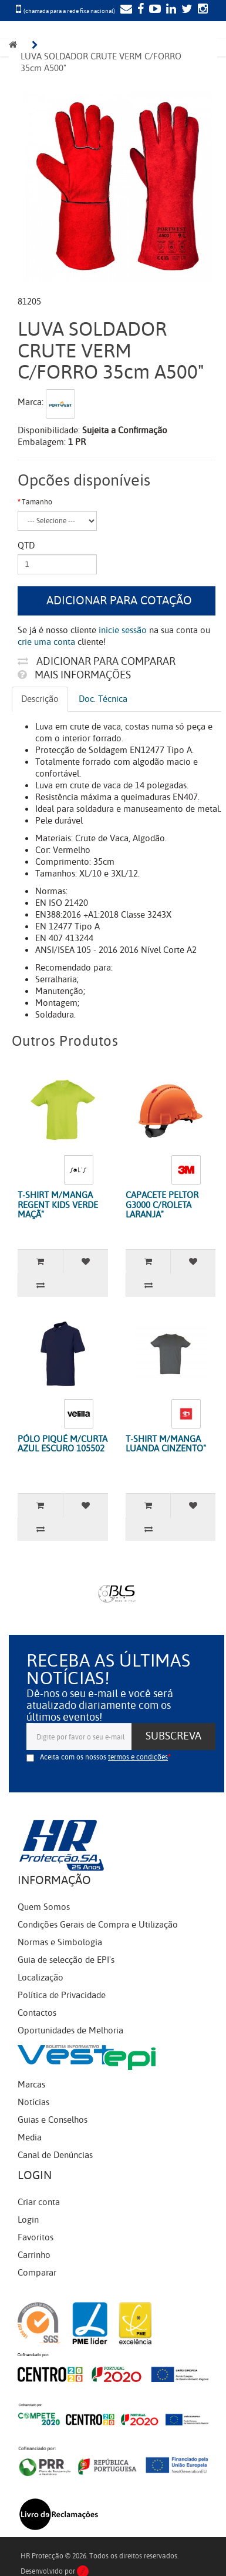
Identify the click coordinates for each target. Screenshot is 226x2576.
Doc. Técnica (103, 698)
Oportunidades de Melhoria (70, 2030)
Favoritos (35, 2237)
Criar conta (39, 2202)
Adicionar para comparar (97, 661)
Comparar (37, 2272)
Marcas (31, 2084)
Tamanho (37, 502)
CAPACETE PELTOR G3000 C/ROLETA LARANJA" (162, 1205)
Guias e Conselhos (52, 2119)
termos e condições (138, 1757)
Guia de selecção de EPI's (66, 1959)
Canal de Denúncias (55, 2155)
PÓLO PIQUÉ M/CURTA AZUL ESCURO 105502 (62, 1444)
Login (28, 2219)
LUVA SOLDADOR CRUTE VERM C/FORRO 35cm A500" (102, 62)
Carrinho (34, 2255)
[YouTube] (153, 10)
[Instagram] (201, 10)
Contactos (37, 2012)
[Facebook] (139, 10)
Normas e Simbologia (60, 1942)
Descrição (40, 698)
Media (30, 2137)
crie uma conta (46, 641)
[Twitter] (185, 10)
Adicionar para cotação (119, 600)
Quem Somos (44, 1907)
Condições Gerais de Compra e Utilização (98, 1924)
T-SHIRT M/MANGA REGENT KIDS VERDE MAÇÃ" (58, 1205)
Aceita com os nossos (104, 1757)
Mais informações (74, 675)
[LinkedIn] (169, 10)
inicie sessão (123, 630)
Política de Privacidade (62, 1995)
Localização (40, 1977)
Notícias (33, 2102)
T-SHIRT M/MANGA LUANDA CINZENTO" (166, 1444)
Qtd (26, 545)
